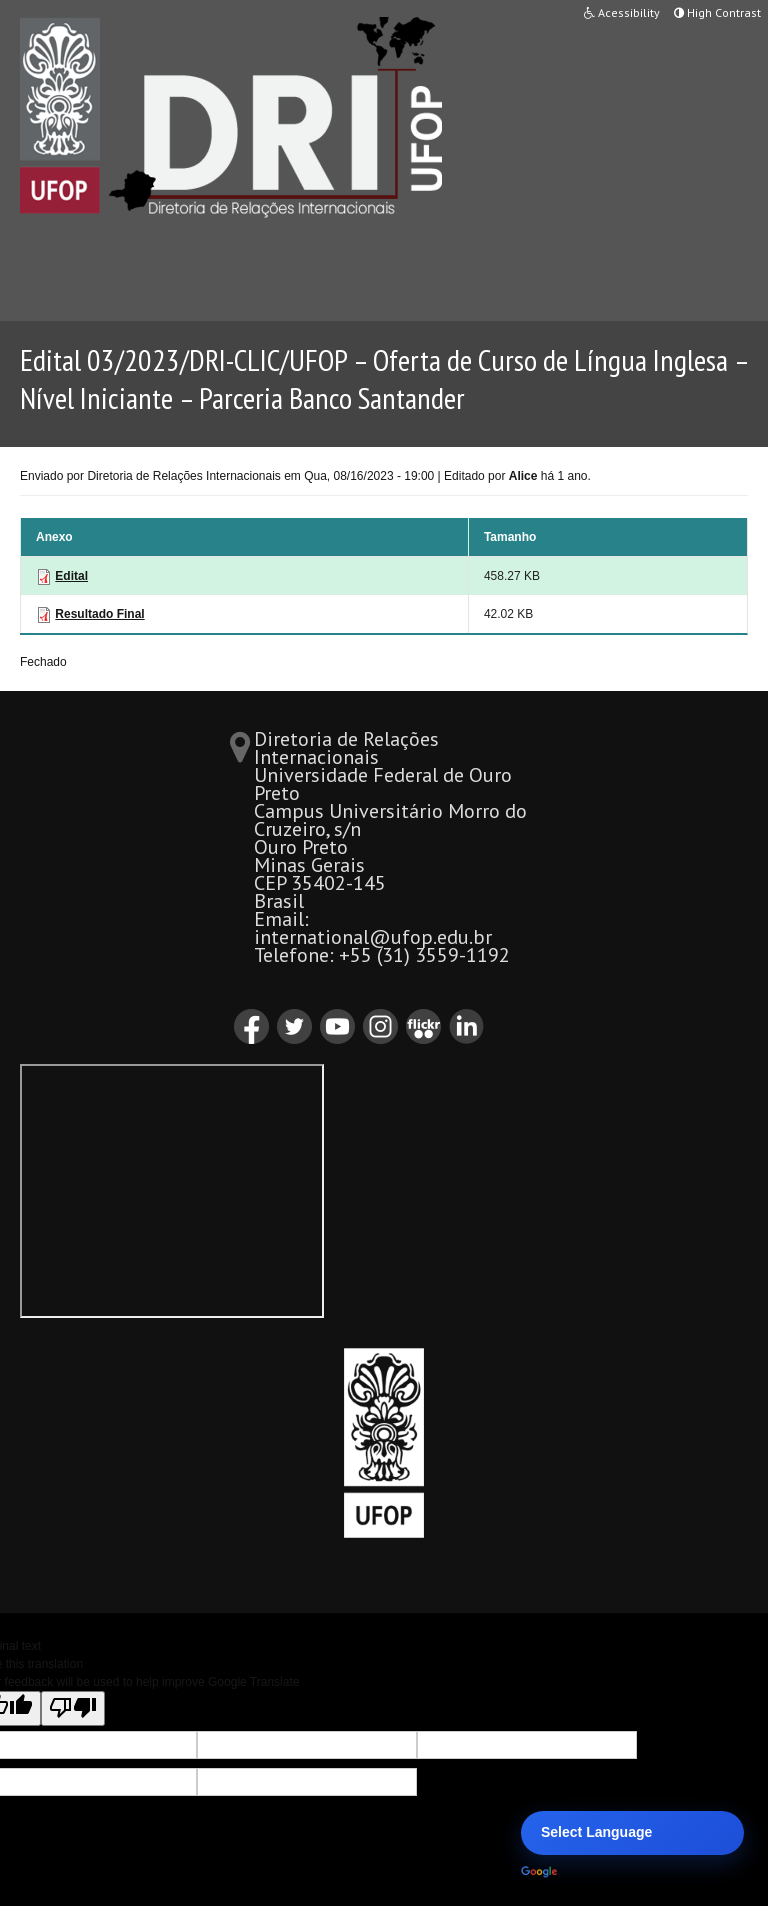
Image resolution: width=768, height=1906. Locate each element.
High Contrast (717, 12)
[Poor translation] (73, 1708)
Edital (71, 576)
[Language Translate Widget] (632, 1833)
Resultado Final (99, 614)
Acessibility (622, 12)
